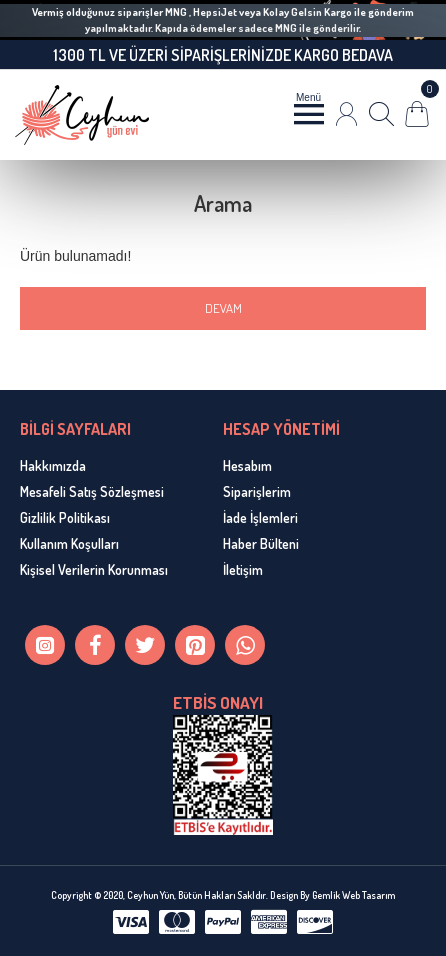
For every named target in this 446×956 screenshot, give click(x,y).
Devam (223, 308)
